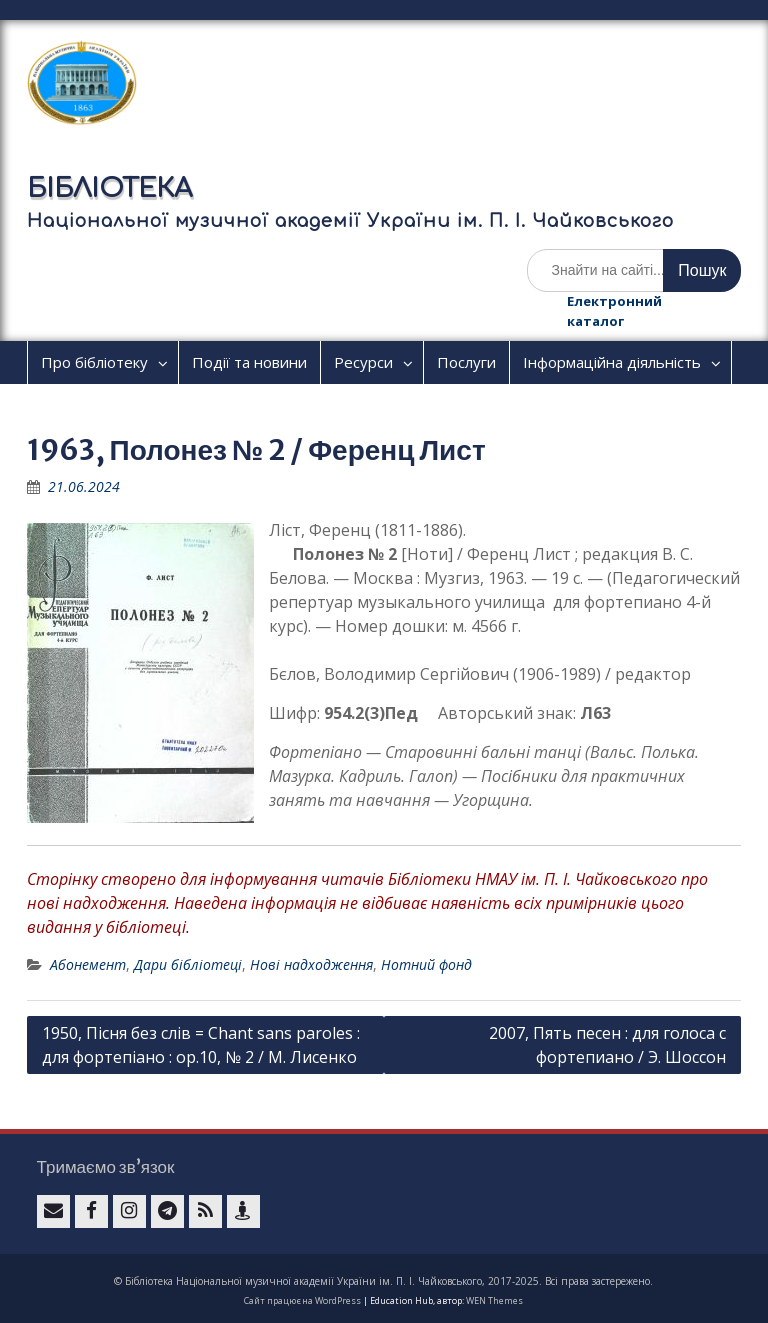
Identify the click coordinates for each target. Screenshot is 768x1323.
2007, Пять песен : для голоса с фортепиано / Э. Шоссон (607, 1045)
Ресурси (363, 362)
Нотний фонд (426, 964)
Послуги (466, 362)
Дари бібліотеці (188, 964)
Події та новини (249, 362)
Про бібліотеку (94, 362)
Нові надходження (311, 964)
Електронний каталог (614, 311)
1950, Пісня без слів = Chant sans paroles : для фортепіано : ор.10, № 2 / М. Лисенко (201, 1045)
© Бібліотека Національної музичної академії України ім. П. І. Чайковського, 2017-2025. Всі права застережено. (383, 1281)
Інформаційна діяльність (612, 362)
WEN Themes (494, 1300)
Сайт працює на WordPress (302, 1300)
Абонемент (88, 964)
